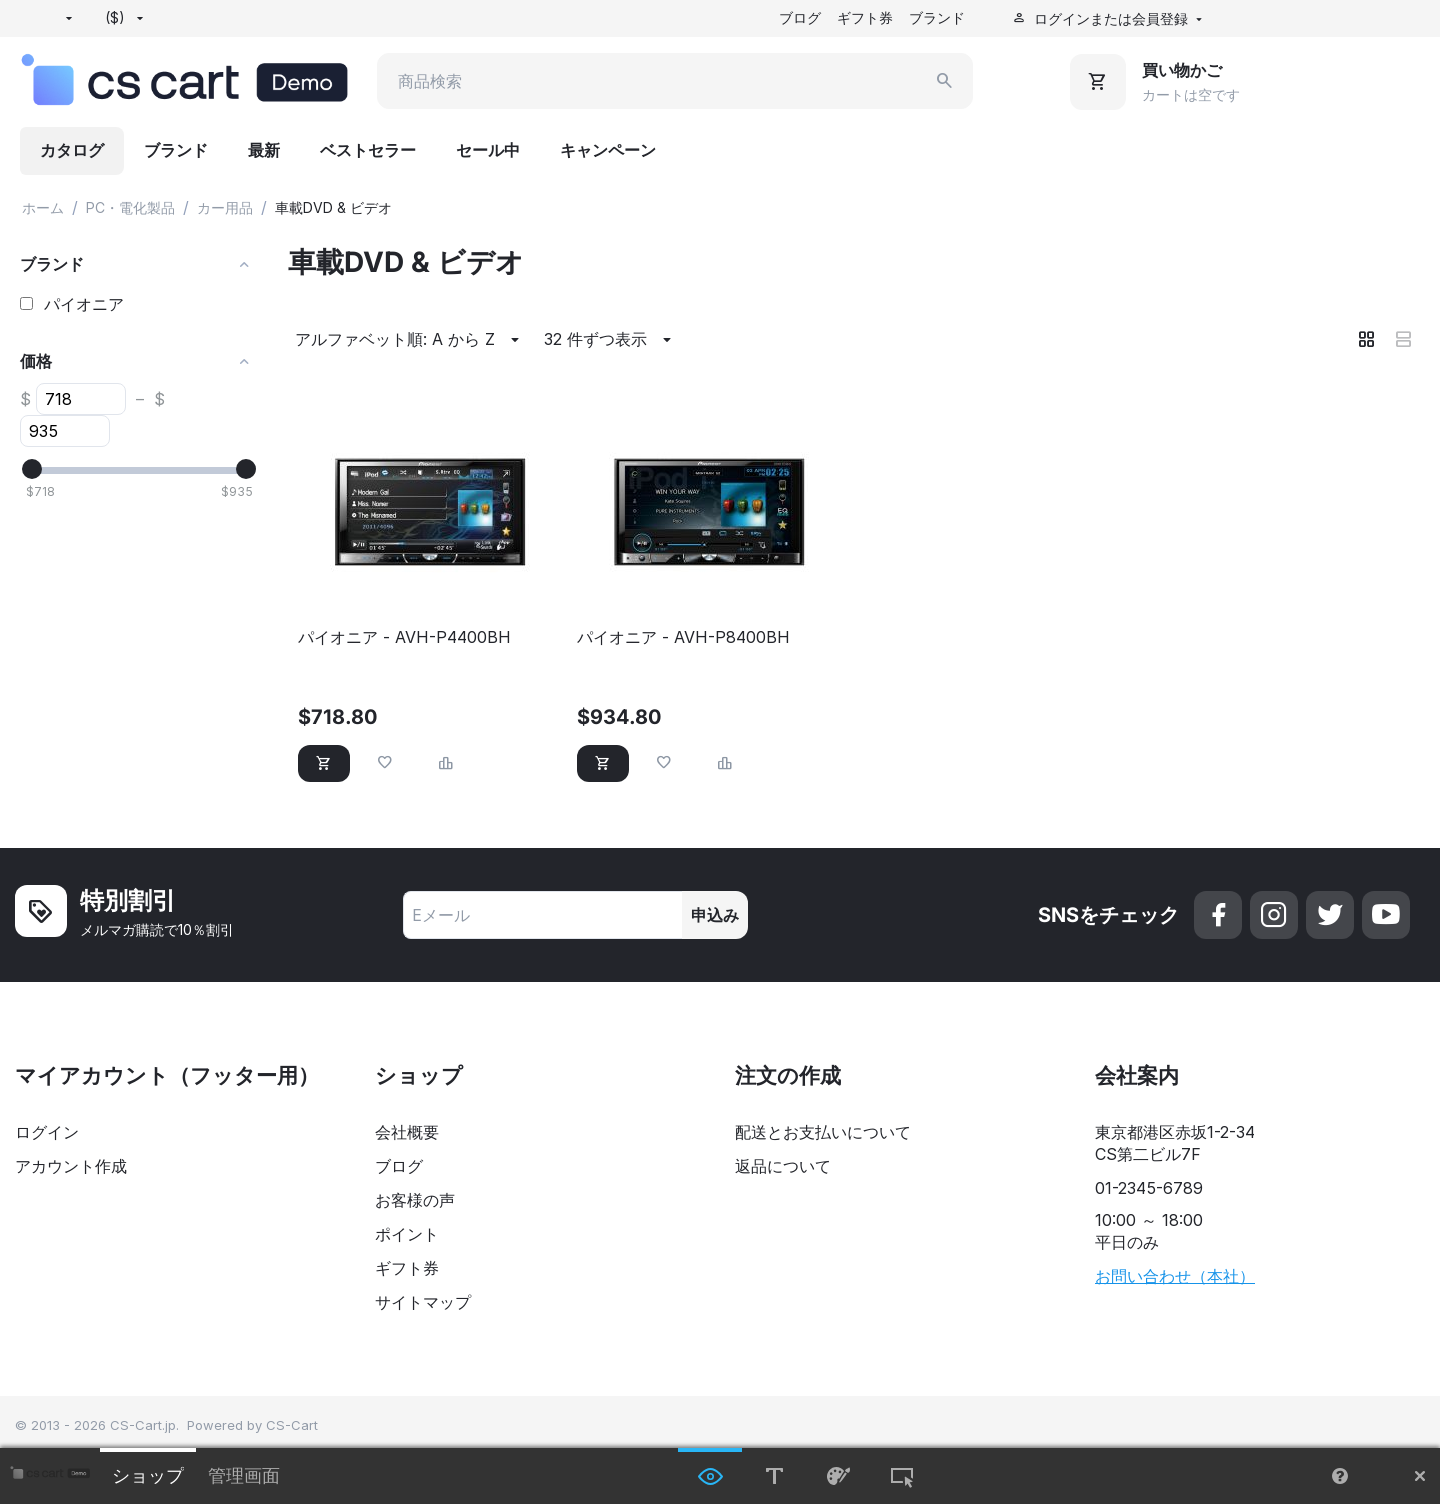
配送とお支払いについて (823, 1132)
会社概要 (407, 1132)
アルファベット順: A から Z (410, 340)
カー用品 (225, 207)
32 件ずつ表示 (610, 340)
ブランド (937, 17)
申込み (715, 915)
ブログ (800, 17)
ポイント (407, 1234)
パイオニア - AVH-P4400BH (404, 637)
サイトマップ (423, 1302)
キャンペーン (608, 150)
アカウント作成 (71, 1166)
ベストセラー (368, 150)
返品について (783, 1166)
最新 (264, 150)
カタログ (72, 150)
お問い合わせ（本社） (1175, 1276)
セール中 (488, 150)
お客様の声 (415, 1200)
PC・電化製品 (130, 207)
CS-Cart (292, 1425)
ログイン (47, 1132)
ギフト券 (865, 17)
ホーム (43, 207)
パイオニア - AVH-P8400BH (683, 637)
